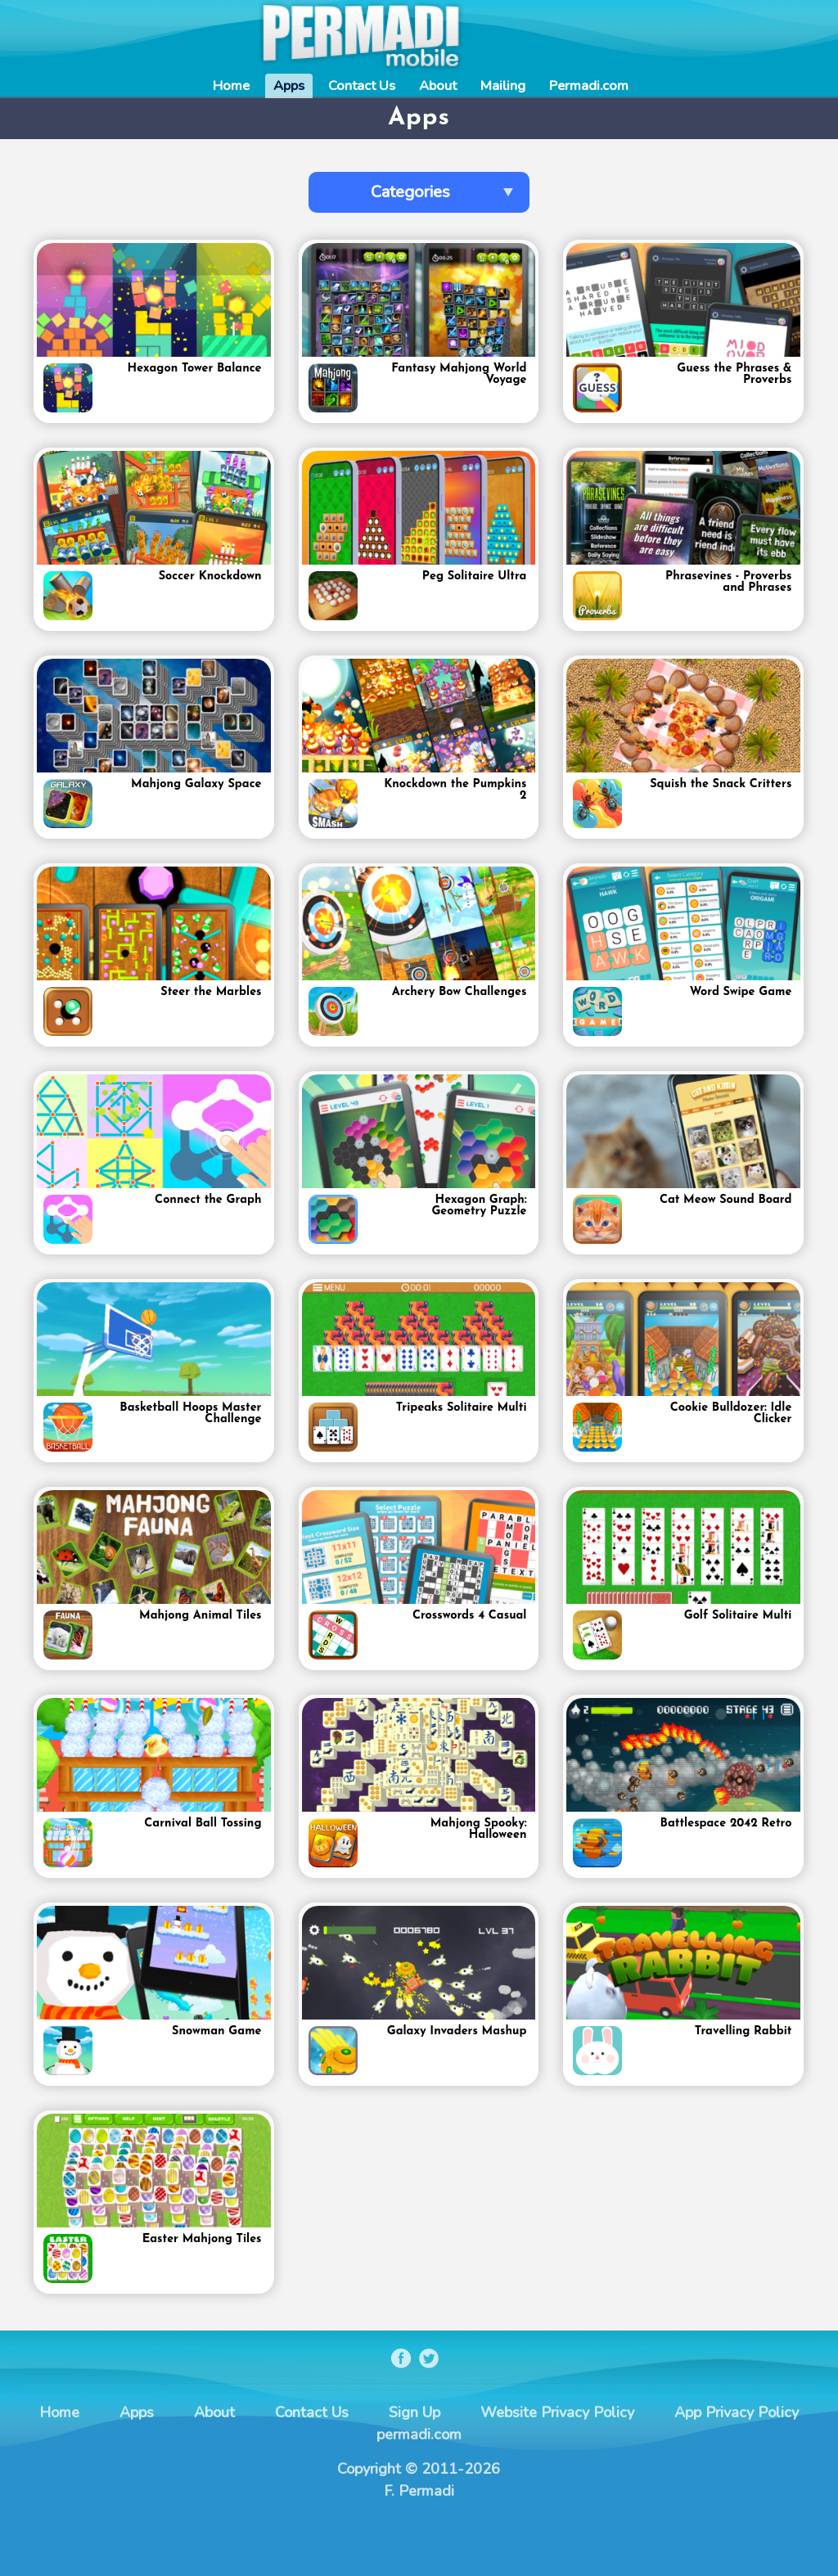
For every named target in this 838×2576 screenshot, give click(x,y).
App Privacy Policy (736, 2412)
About (438, 85)
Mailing (502, 85)
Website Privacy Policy (557, 2412)
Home (231, 85)
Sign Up (414, 2412)
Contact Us (361, 85)
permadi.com (419, 2434)
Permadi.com (588, 85)
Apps (288, 85)
